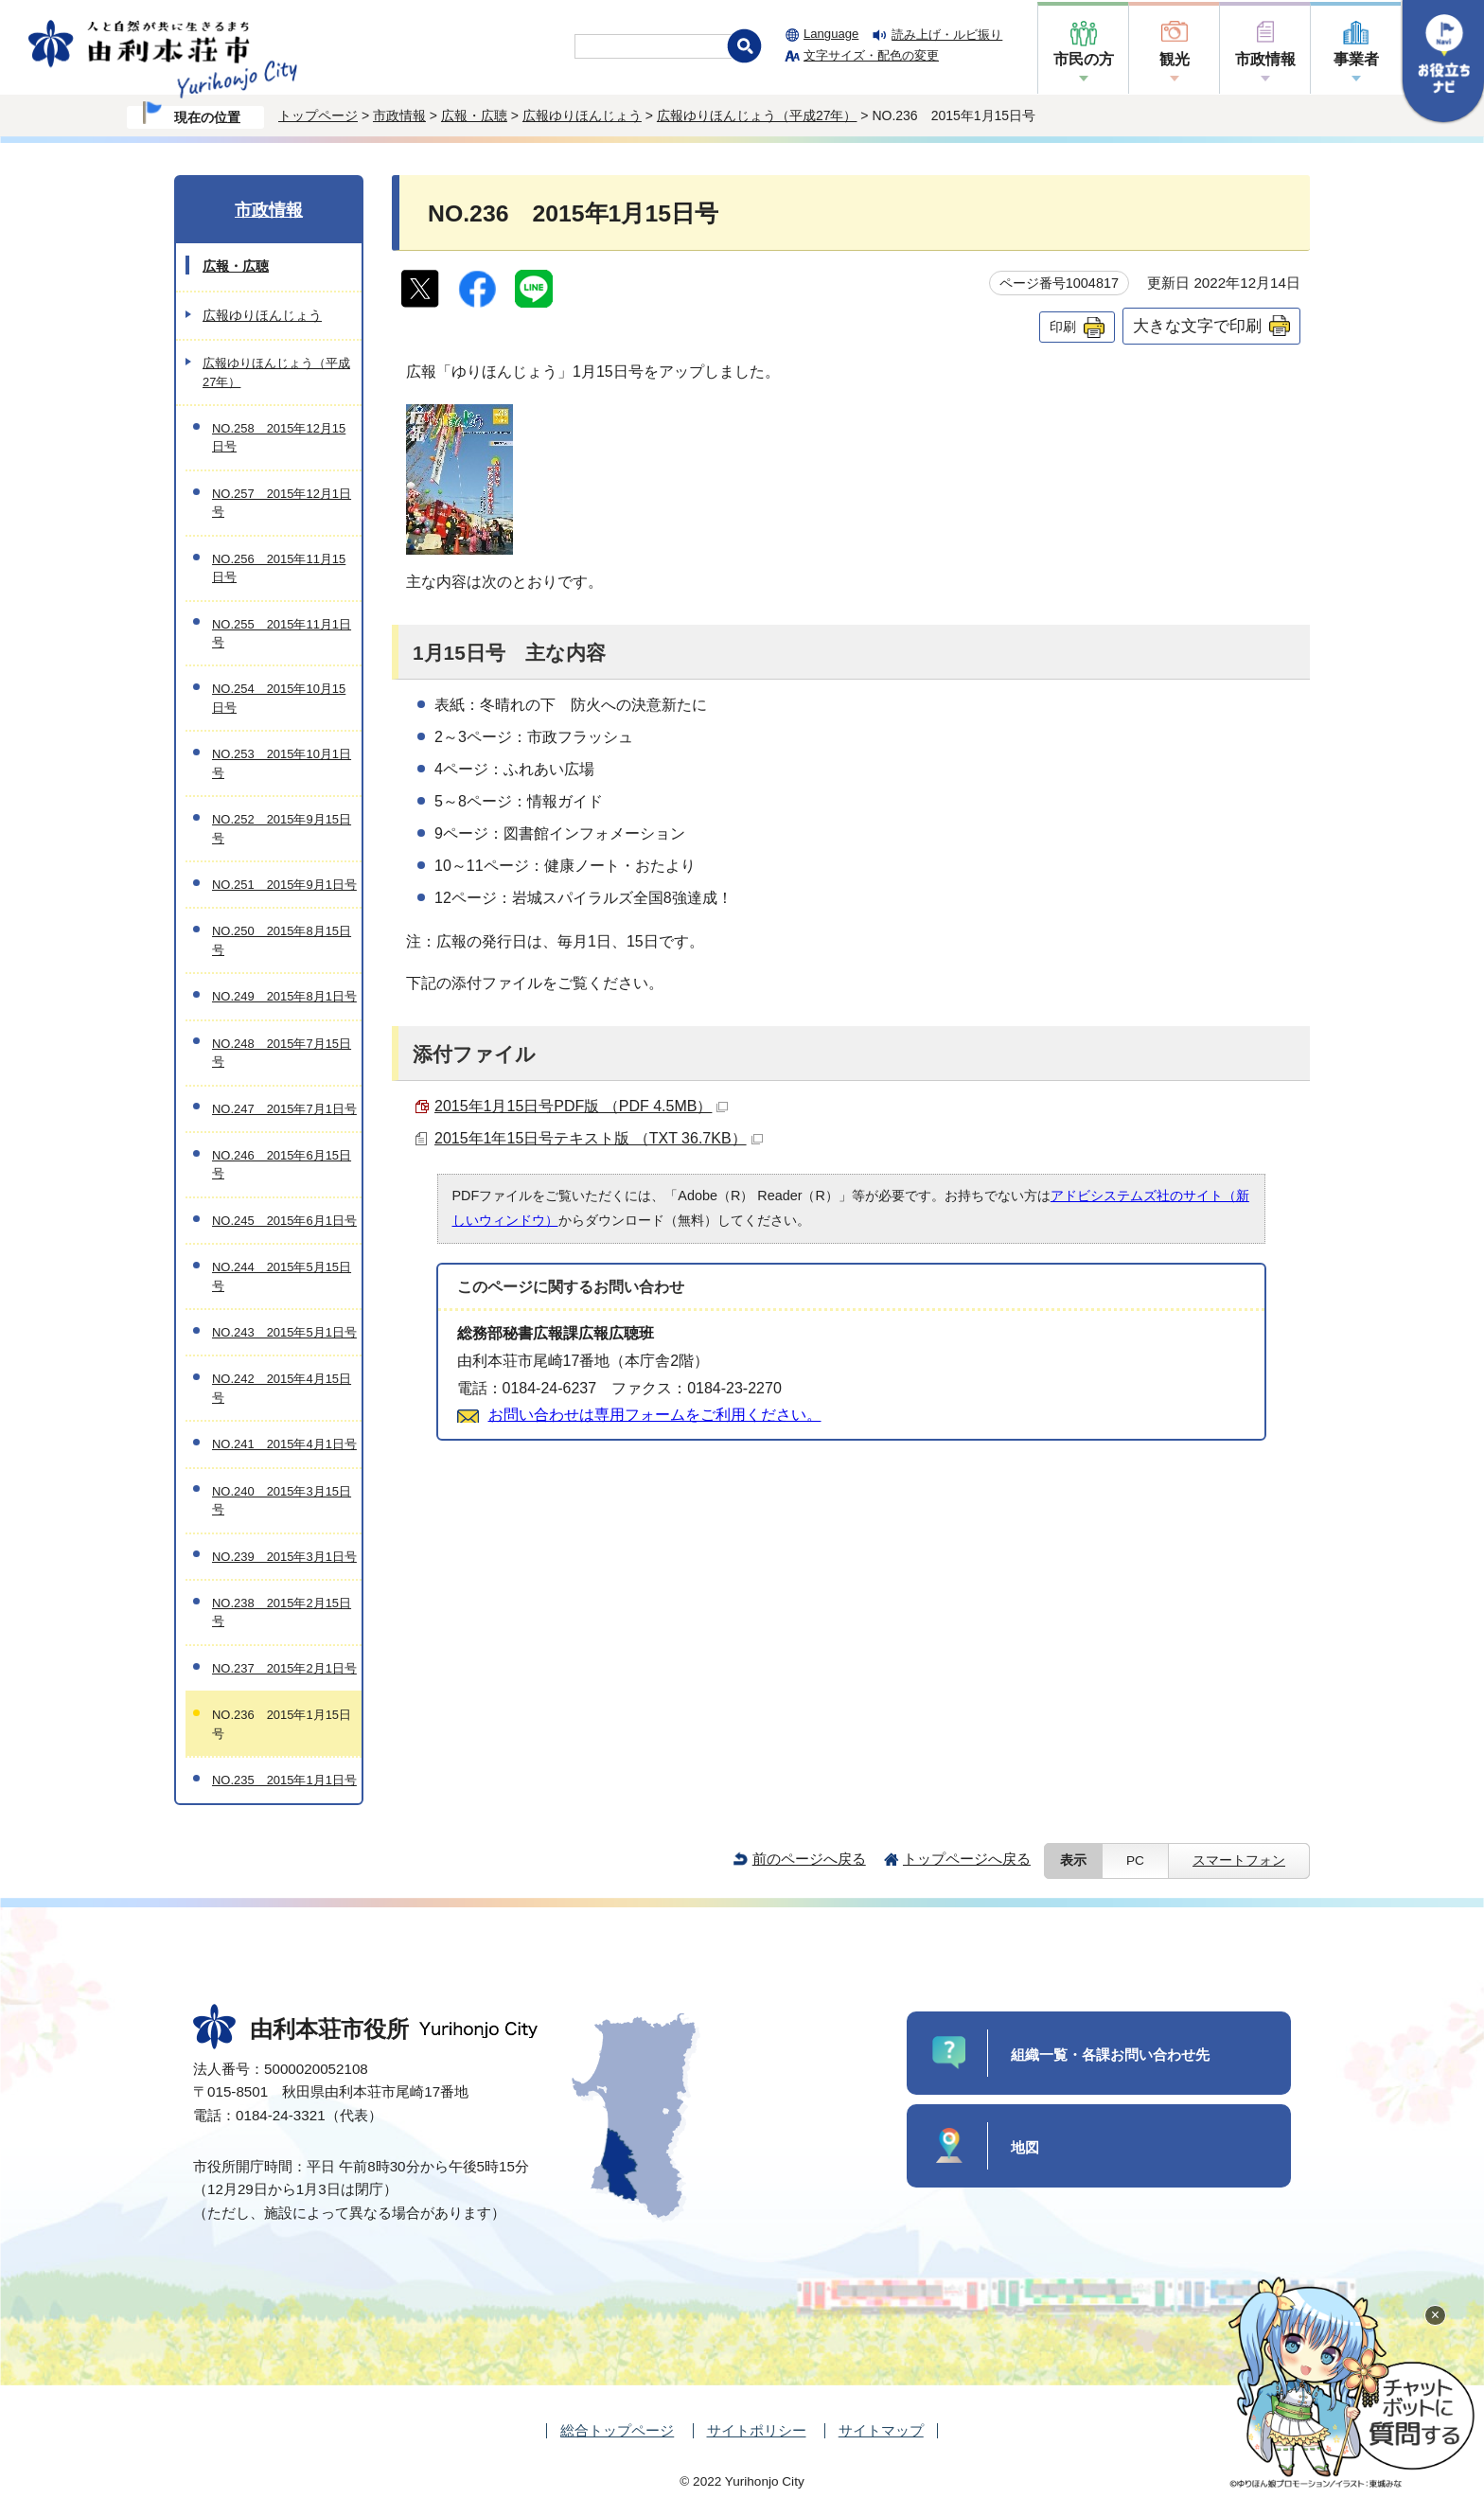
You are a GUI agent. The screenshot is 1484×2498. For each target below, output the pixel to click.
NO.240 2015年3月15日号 (281, 1500)
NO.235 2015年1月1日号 (284, 1780)
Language (831, 34)
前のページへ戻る (809, 1859)
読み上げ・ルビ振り (947, 34)
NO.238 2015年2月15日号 (281, 1612)
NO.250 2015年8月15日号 (281, 940)
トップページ (318, 115)
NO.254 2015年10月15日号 (278, 698)
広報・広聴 (474, 115)
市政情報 (1265, 59)
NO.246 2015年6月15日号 (281, 1164)
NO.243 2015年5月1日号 (284, 1332)
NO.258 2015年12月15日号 (278, 437)
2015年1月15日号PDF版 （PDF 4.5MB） (581, 1106)
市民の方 (1083, 59)
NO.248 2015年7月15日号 (281, 1052)
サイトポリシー (756, 2430)
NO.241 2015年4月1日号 (284, 1444)
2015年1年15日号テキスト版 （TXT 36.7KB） (598, 1138)
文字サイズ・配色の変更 (871, 55)
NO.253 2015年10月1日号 (281, 763)
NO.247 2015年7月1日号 (284, 1109)
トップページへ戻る (967, 1859)
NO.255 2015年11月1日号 (281, 633)
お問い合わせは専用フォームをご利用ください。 (655, 1415)
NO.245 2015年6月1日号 (284, 1221)
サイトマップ (881, 2430)
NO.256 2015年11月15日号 (278, 568)
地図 (1025, 2147)
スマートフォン (1238, 1860)
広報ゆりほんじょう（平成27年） (757, 115)
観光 (1174, 59)
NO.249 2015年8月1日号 (284, 996)
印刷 (1063, 326)
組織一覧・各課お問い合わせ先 (1110, 2054)
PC (1135, 1860)
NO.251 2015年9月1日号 (284, 884)
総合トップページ (617, 2430)
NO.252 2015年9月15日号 (281, 828)
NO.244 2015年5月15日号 (281, 1276)
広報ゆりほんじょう (582, 115)
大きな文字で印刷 (1197, 325)
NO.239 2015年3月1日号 (284, 1557)
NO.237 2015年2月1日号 (284, 1668)
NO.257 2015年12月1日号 (281, 503)
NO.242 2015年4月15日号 (281, 1388)
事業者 (1356, 59)
